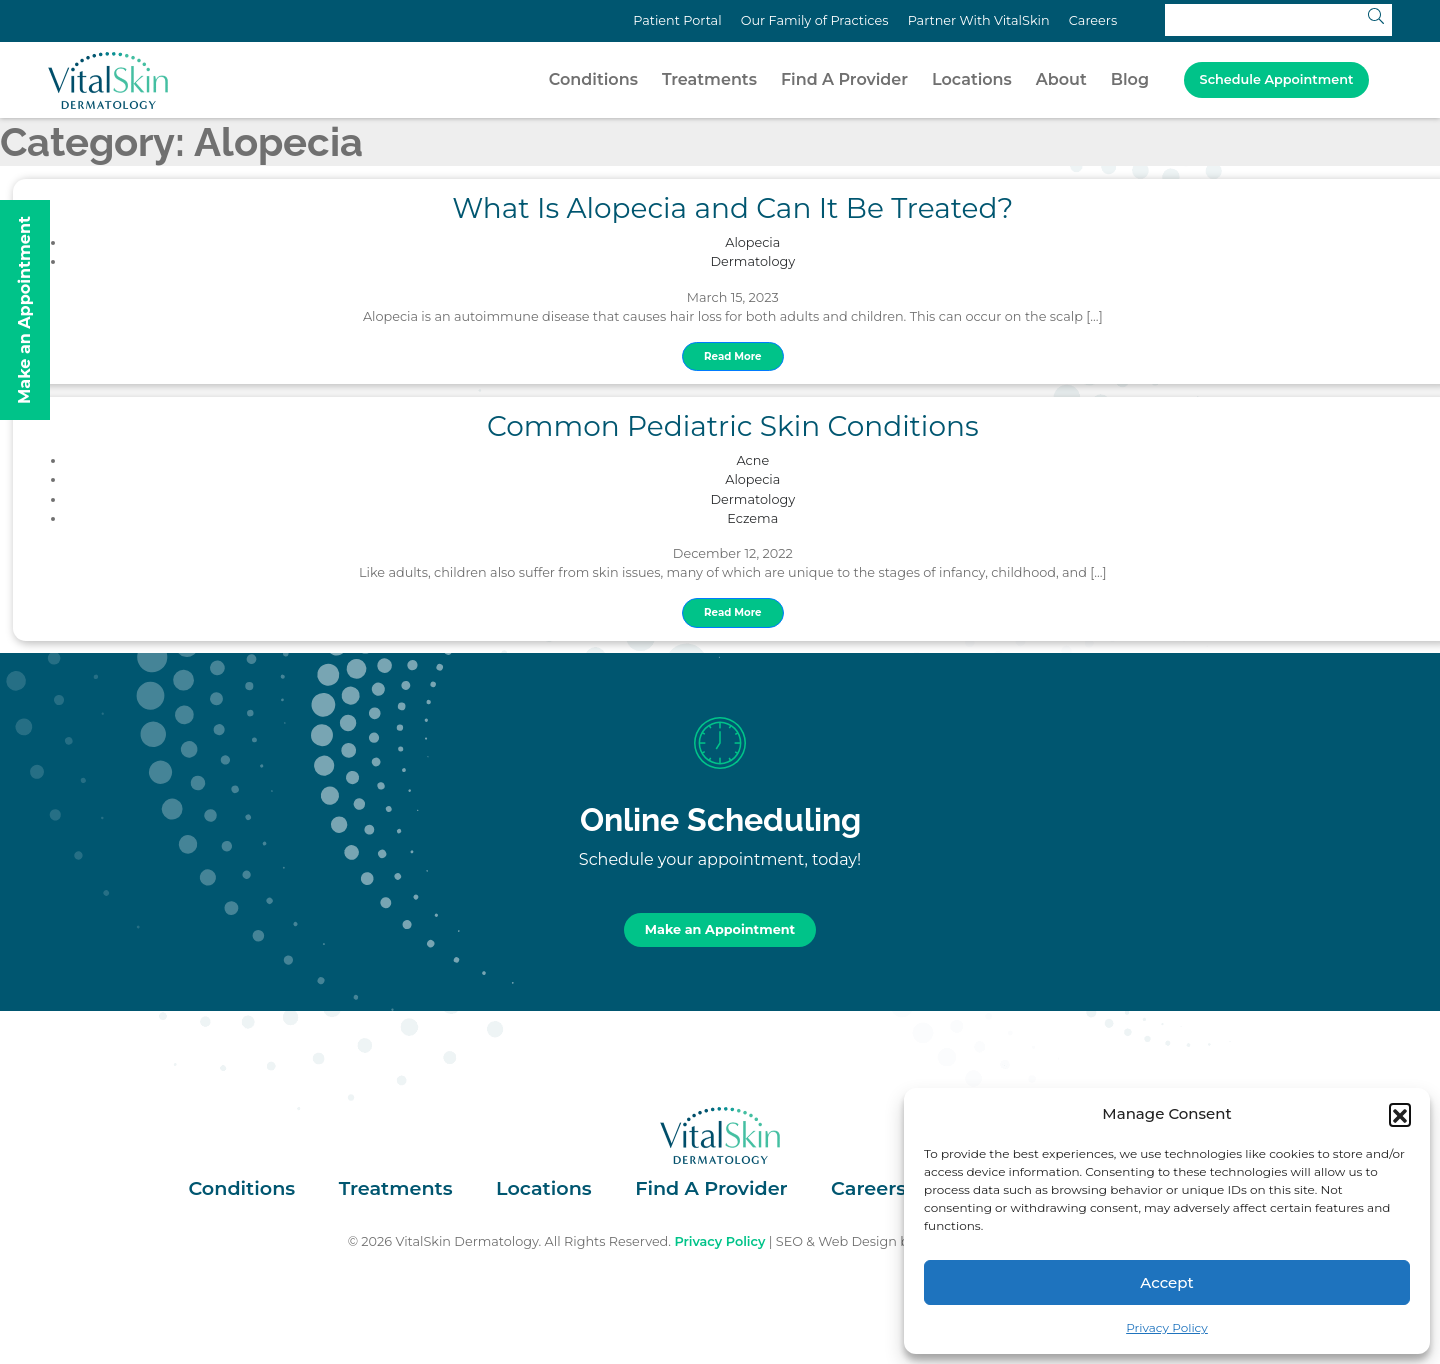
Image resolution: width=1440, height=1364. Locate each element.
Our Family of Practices (815, 20)
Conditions (593, 79)
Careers (1093, 20)
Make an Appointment (720, 929)
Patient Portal (677, 20)
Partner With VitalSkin (979, 20)
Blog (1130, 79)
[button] (1400, 1114)
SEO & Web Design (836, 1241)
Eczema (752, 518)
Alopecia (752, 242)
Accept (1166, 1282)
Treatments (709, 79)
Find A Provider (844, 79)
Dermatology (753, 261)
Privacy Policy (1167, 1327)
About (1061, 79)
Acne (752, 460)
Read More (732, 356)
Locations (972, 79)
